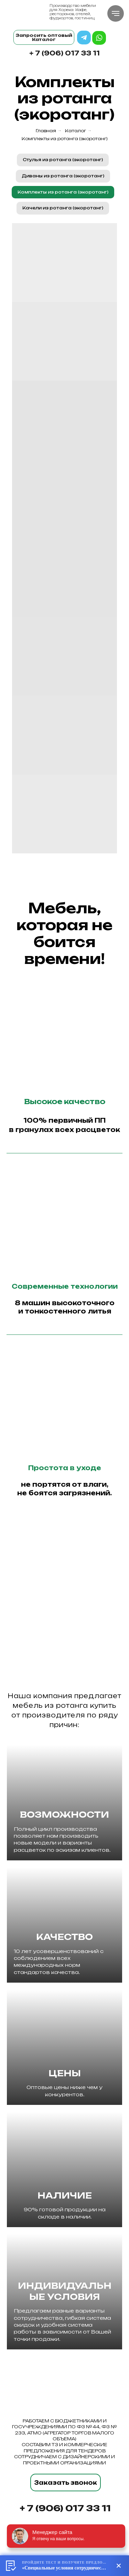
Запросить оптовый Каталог (43, 37)
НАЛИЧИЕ (64, 2195)
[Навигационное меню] (115, 13)
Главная (46, 130)
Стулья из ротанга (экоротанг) (63, 159)
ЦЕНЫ (65, 2073)
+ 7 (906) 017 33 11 (64, 53)
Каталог (75, 130)
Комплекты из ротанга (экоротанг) (65, 138)
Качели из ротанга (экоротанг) (62, 207)
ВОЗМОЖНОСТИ (64, 1814)
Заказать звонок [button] (65, 2482)
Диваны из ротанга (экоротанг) (63, 175)
